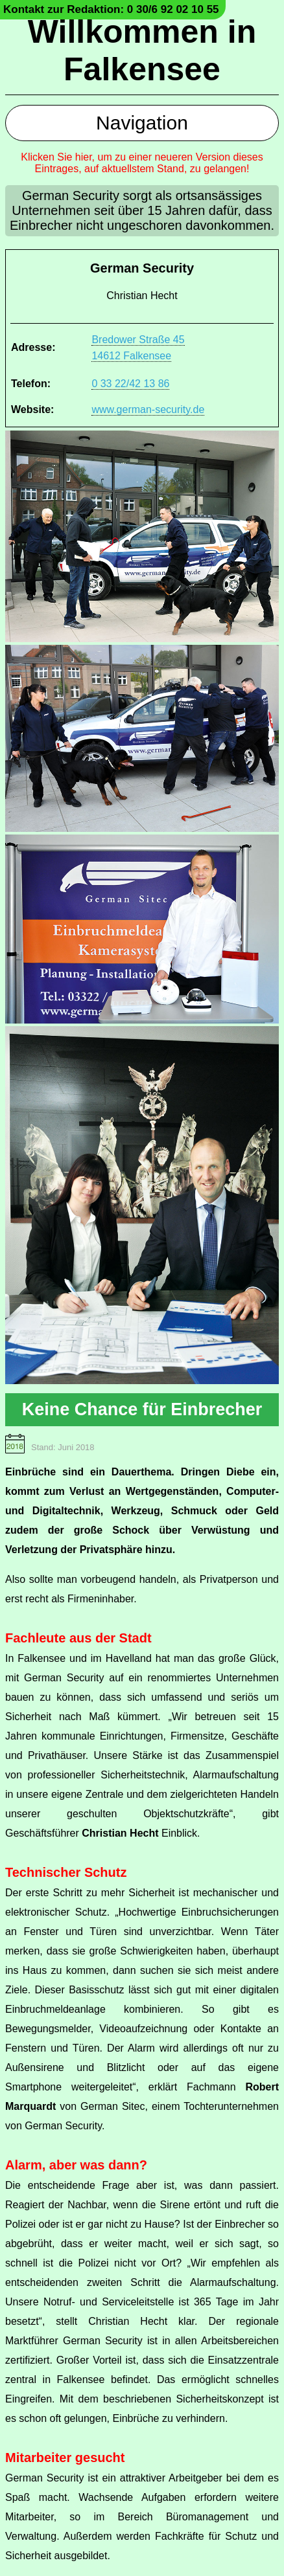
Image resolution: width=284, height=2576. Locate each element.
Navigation (142, 122)
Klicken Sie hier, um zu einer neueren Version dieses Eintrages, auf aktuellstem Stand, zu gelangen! (142, 162)
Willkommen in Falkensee (142, 50)
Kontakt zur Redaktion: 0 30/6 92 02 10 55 (111, 9)
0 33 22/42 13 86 (130, 383)
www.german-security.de (147, 409)
